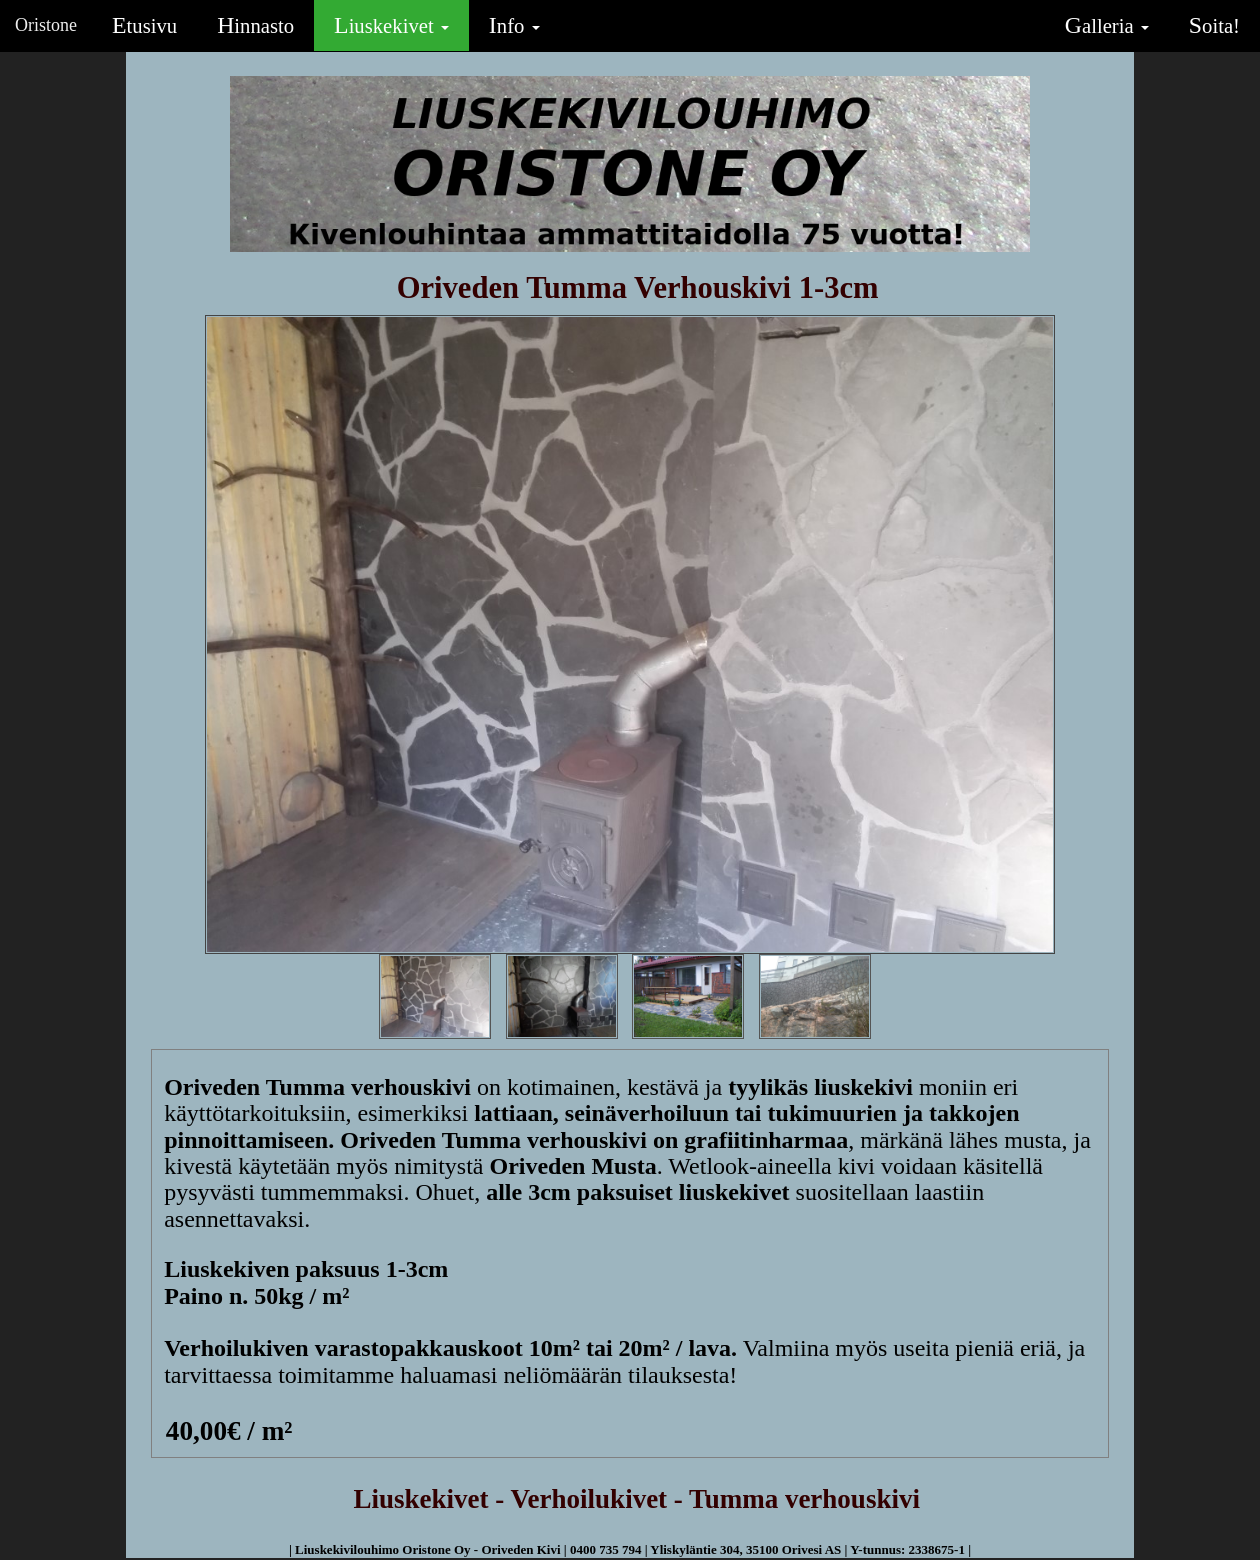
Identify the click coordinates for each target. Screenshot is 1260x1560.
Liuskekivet (391, 25)
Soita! (1214, 25)
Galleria (1107, 25)
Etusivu (144, 25)
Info (514, 25)
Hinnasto (255, 25)
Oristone (46, 25)
